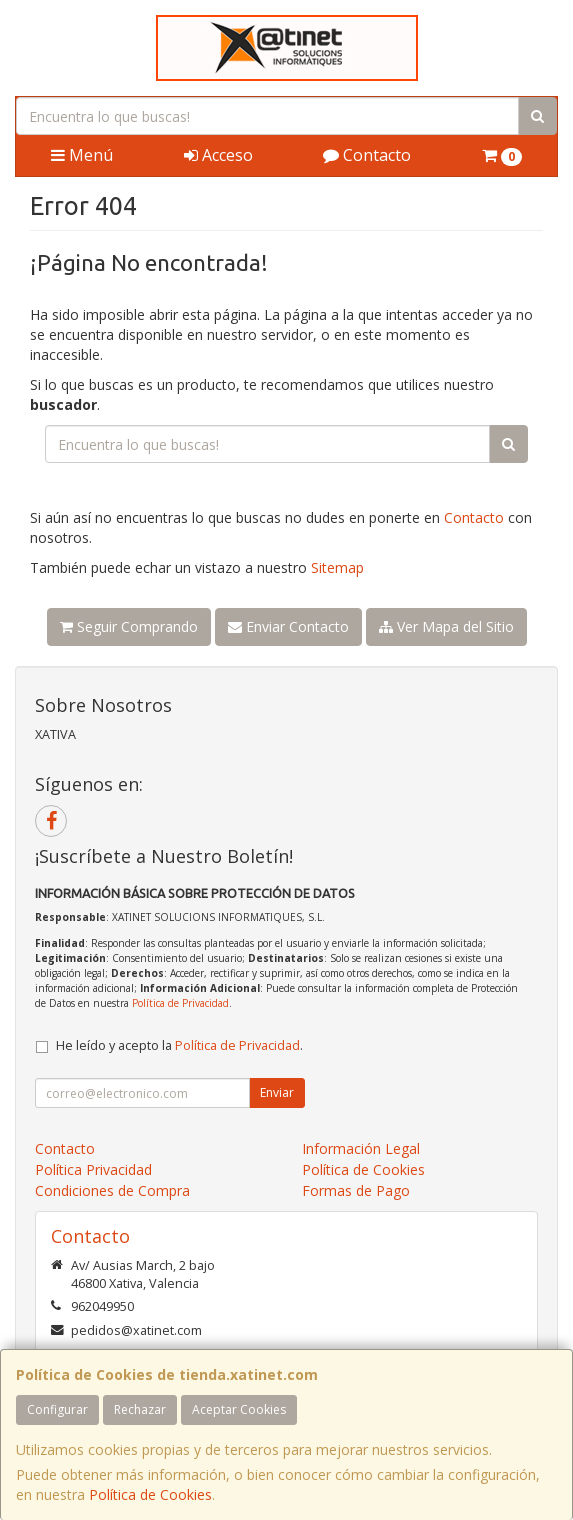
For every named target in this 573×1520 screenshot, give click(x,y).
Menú (82, 155)
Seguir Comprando (129, 626)
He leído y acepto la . (179, 1045)
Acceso (218, 155)
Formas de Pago (356, 1190)
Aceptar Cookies (239, 1409)
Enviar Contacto (288, 626)
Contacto (367, 155)
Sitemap (337, 567)
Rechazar (140, 1409)
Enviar (277, 1092)
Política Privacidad (93, 1169)
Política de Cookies (150, 1494)
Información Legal (361, 1148)
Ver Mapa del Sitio (446, 626)
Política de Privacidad (180, 1003)
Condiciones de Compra (112, 1190)
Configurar (57, 1409)
